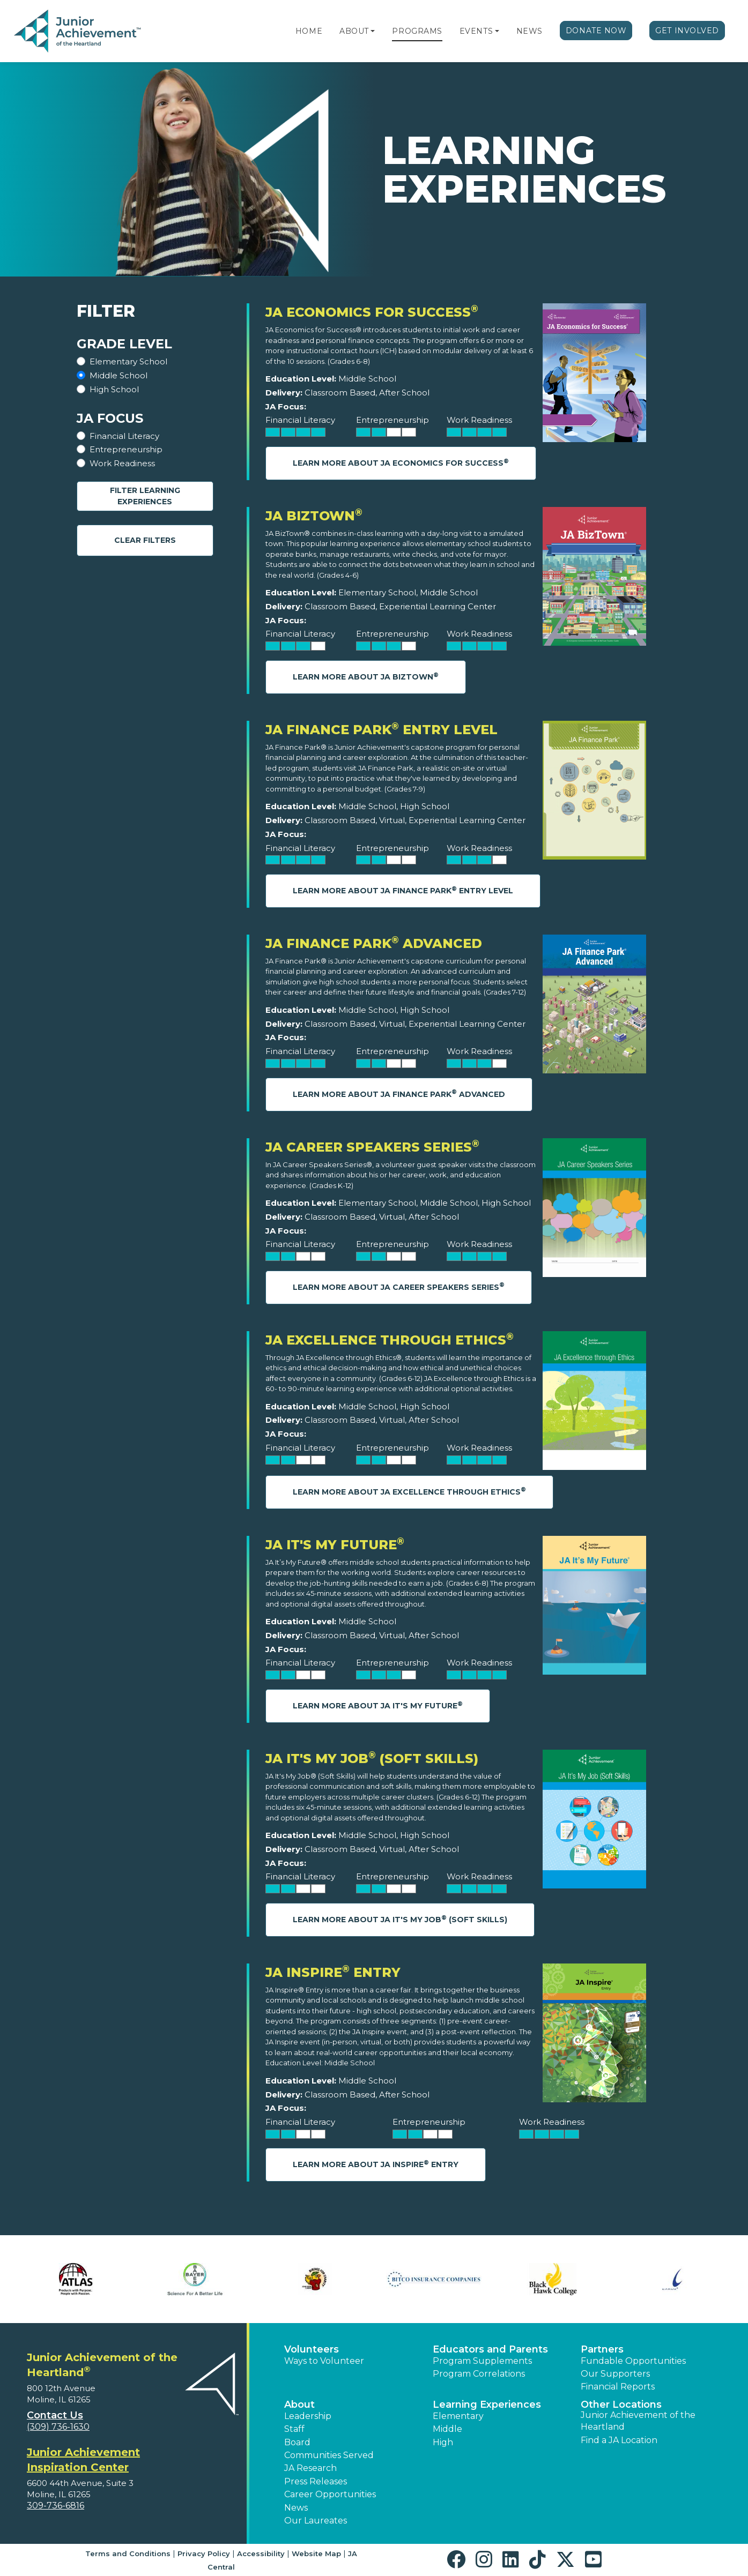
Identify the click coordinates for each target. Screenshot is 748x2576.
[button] (373, 31)
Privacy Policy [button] (203, 2553)
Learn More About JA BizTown (366, 676)
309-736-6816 (55, 2505)
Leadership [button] (307, 2416)
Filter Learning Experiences (145, 496)
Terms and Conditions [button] (128, 2553)
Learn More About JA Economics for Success (401, 463)
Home (308, 31)
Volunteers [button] (311, 2349)
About (354, 31)
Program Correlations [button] (479, 2374)
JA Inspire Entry (333, 1972)
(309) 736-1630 (58, 2427)
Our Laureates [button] (315, 2520)
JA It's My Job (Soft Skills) (371, 1758)
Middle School (118, 375)
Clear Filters (145, 540)
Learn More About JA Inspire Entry (375, 2164)
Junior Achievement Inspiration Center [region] (83, 2460)
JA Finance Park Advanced (373, 943)
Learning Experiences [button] (487, 2404)
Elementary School (128, 361)
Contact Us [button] (55, 2415)
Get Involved (687, 30)
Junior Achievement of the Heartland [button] (638, 2421)
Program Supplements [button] (482, 2361)
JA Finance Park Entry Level (381, 729)
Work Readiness (122, 463)
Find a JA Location (619, 2440)
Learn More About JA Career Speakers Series (399, 1286)
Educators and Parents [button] (490, 2349)
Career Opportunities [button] (330, 2494)
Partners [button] (602, 2349)
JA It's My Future (334, 1544)
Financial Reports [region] (618, 2386)
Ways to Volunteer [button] (324, 2361)
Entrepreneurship (126, 449)
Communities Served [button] (329, 2455)
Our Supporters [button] (615, 2374)
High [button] (443, 2442)
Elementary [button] (458, 2416)
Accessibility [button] (261, 2553)
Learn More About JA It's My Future (378, 1705)
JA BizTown (313, 516)
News (529, 31)
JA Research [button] (310, 2468)
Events (476, 31)
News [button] (296, 2508)
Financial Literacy (124, 436)
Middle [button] (447, 2429)
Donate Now (596, 30)
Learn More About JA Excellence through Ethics (409, 1491)
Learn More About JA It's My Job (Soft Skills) (400, 1919)
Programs (417, 31)
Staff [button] (294, 2429)
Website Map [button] (316, 2553)
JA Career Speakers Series (372, 1147)
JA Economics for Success (371, 312)
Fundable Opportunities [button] (633, 2361)
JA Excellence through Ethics (389, 1340)
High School (114, 389)
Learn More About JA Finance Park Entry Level (403, 890)
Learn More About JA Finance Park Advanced (399, 1093)
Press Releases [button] (315, 2481)
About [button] (299, 2404)
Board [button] (297, 2442)
